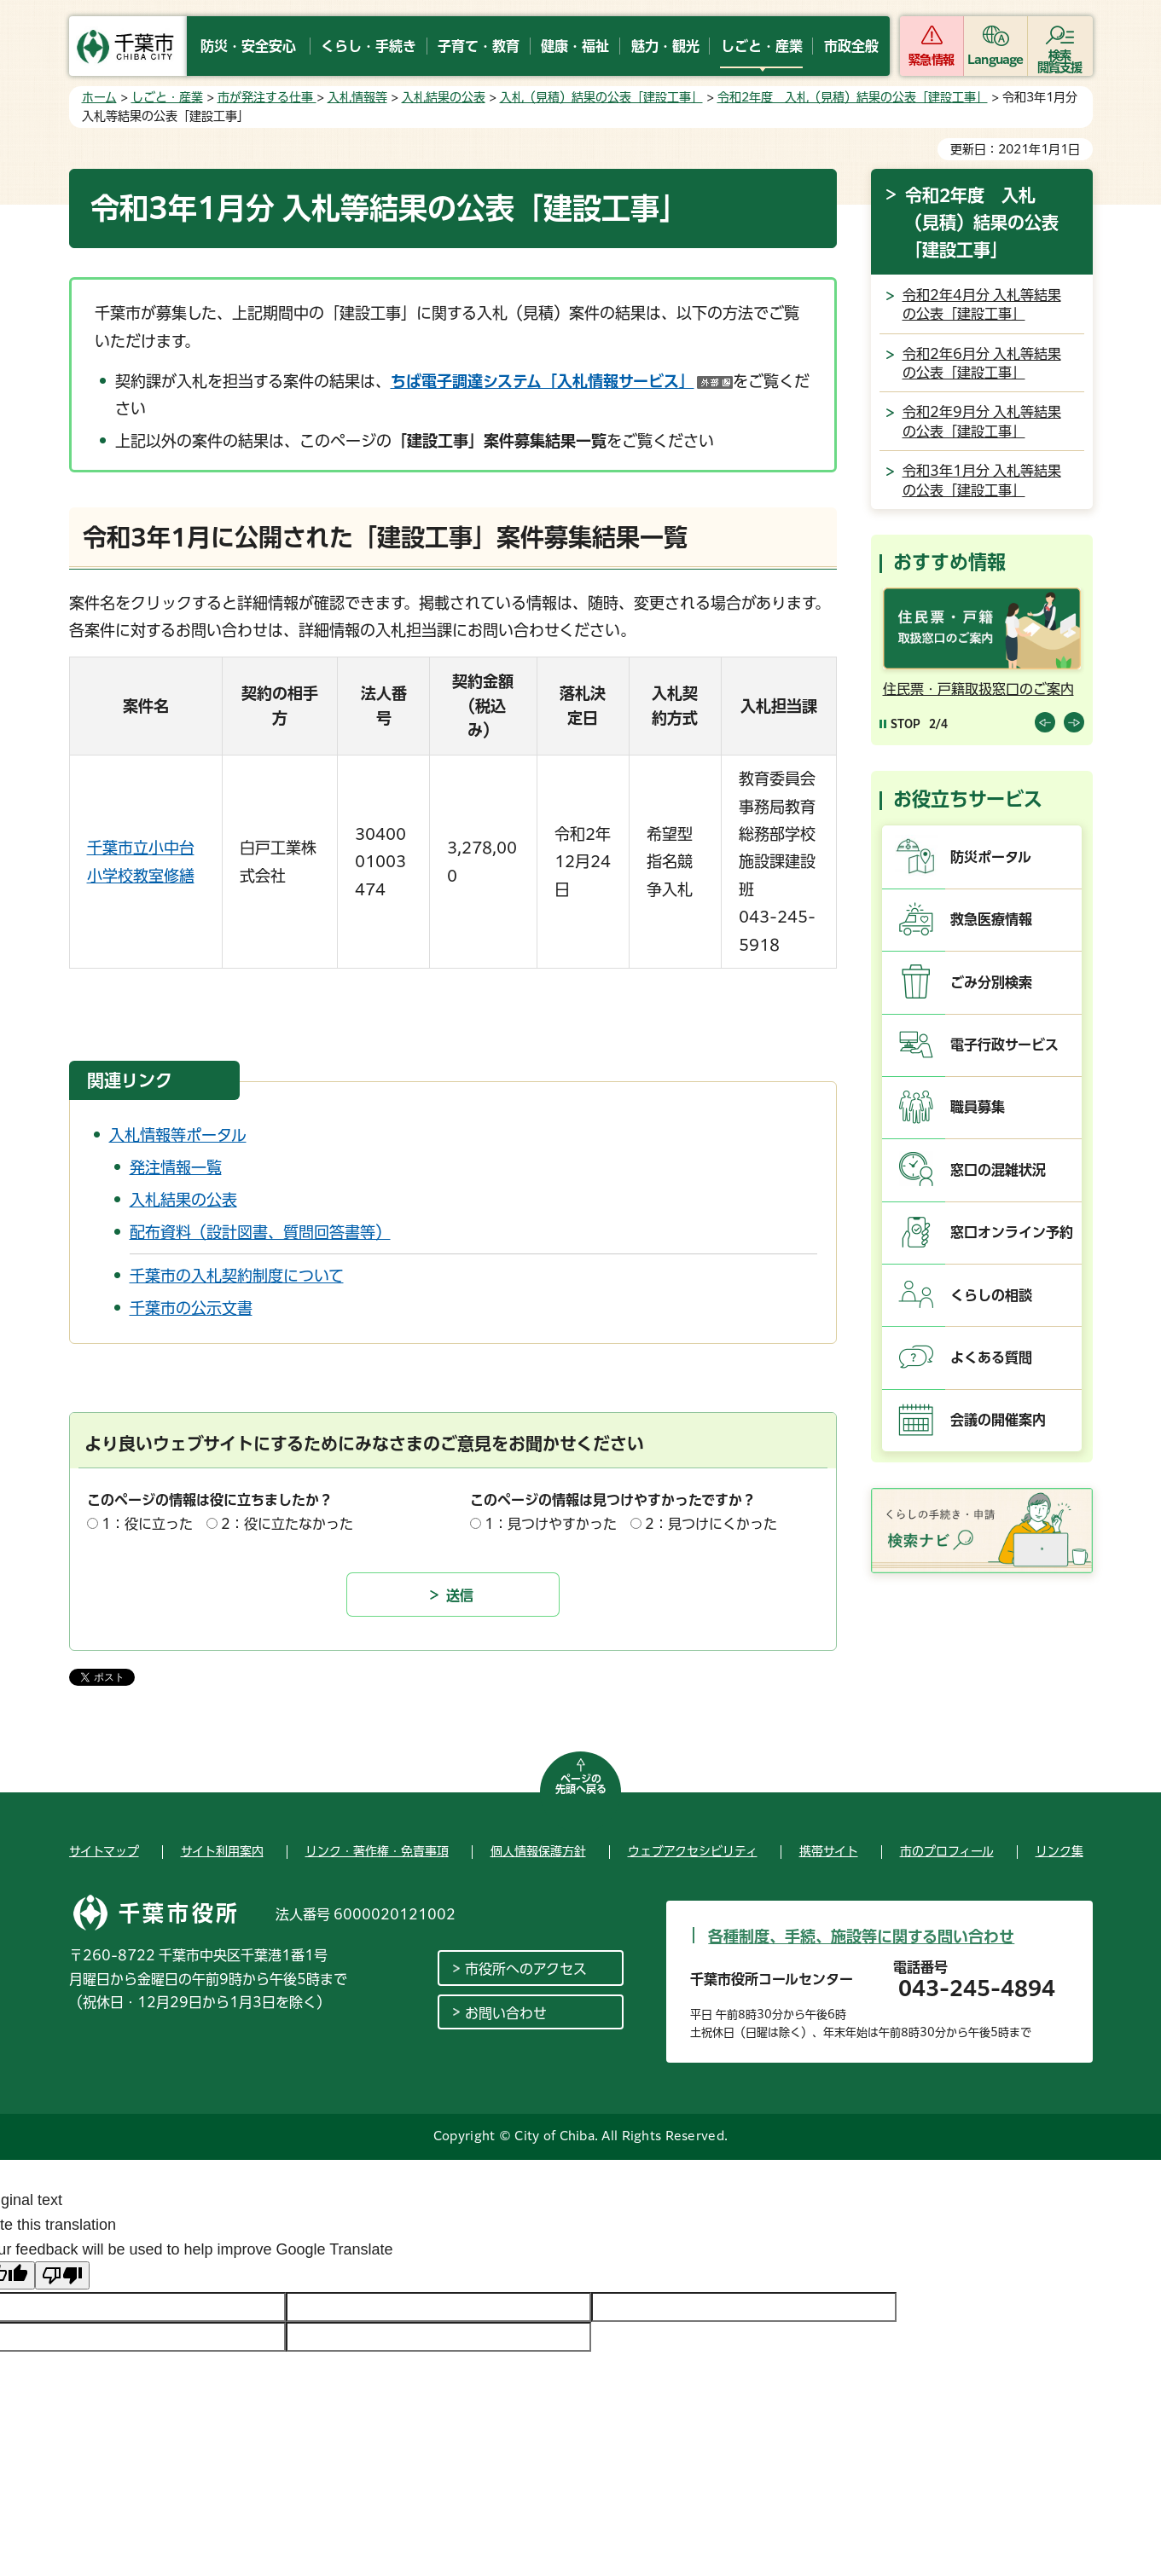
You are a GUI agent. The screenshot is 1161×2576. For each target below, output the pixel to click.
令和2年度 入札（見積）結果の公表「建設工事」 (852, 97)
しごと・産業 (167, 97)
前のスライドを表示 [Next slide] (1074, 722)
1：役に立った (147, 1524)
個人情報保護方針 (538, 1851)
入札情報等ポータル (178, 1135)
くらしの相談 (991, 1295)
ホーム (99, 97)
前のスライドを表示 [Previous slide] (1045, 722)
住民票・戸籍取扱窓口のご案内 (978, 689)
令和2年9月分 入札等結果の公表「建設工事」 (982, 421)
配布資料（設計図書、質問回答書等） (260, 1232)
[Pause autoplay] (899, 723)
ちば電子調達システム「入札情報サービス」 (562, 381)
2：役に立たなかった (287, 1524)
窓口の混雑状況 (998, 1170)
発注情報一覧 (176, 1167)
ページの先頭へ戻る (581, 1784)
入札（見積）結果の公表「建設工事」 (601, 97)
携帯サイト (828, 1851)
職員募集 (977, 1107)
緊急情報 (930, 60)
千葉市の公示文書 (191, 1308)
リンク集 (1059, 1851)
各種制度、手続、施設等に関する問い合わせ (861, 1936)
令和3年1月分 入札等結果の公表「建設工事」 (982, 480)
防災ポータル (990, 857)
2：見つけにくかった (711, 1524)
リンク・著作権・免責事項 (377, 1851)
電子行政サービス (1004, 1044)
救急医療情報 (991, 919)
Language (995, 60)
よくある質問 (991, 1357)
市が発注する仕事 (267, 97)
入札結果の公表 (443, 97)
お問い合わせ (506, 2013)
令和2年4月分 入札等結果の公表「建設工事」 (982, 304)
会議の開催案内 (998, 1420)
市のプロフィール (947, 1851)
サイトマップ (104, 1851)
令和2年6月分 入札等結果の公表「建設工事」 (982, 363)
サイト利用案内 (222, 1851)
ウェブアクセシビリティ (693, 1851)
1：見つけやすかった (551, 1524)
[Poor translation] (62, 2275)
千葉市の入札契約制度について (237, 1275)
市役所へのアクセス (526, 1969)
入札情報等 (357, 97)
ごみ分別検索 (991, 982)
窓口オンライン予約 (1011, 1232)
